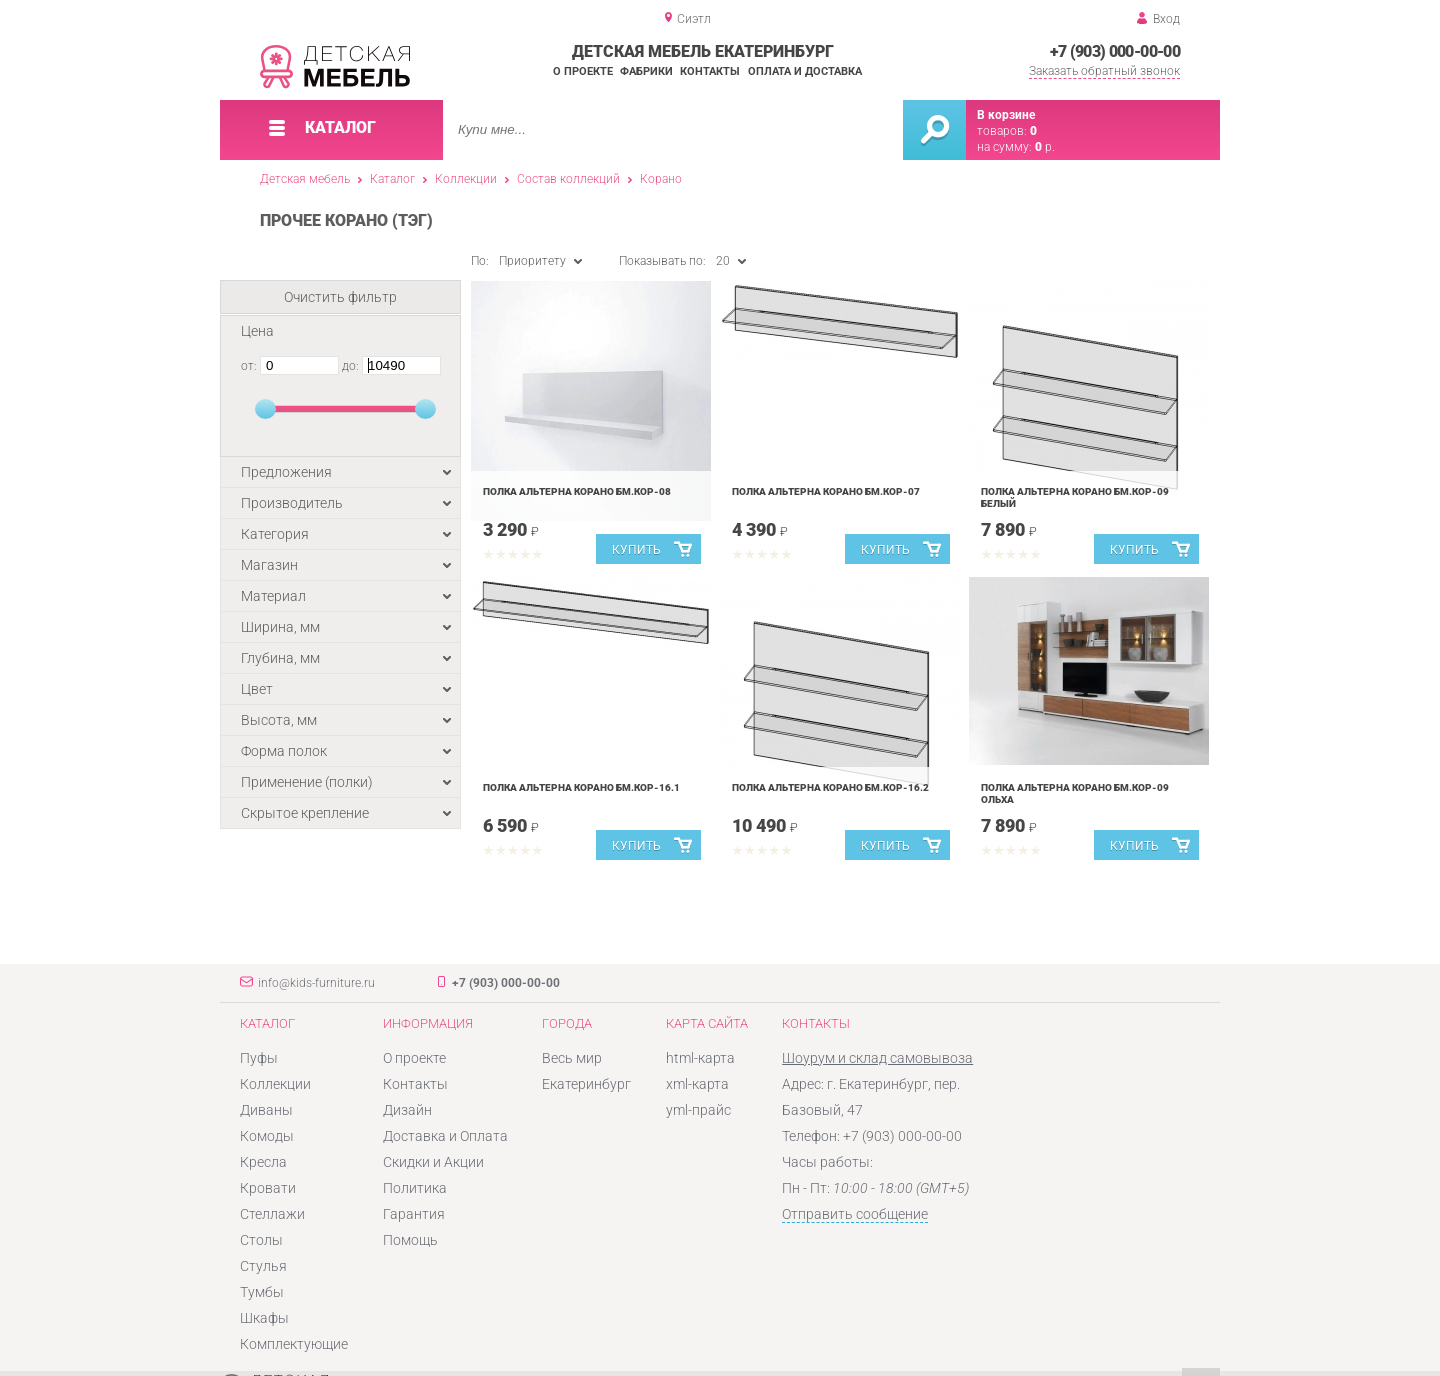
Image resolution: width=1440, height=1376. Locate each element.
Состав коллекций (568, 179)
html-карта (700, 1058)
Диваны (266, 1110)
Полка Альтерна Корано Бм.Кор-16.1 (581, 787)
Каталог (392, 179)
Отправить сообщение (855, 1214)
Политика (415, 1188)
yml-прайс (698, 1110)
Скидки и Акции (433, 1162)
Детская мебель (305, 179)
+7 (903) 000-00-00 (1115, 51)
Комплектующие (294, 1344)
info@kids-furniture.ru (316, 983)
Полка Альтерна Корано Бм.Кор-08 (577, 491)
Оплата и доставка (805, 71)
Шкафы (264, 1318)
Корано (661, 179)
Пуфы (259, 1058)
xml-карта (697, 1084)
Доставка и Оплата (445, 1136)
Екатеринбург (586, 1084)
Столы (261, 1240)
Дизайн (407, 1110)
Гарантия (414, 1214)
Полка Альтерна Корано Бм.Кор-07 (826, 491)
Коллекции (466, 179)
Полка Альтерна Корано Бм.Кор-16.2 (830, 787)
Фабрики (646, 71)
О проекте (583, 71)
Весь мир (572, 1058)
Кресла (263, 1162)
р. (1045, 147)
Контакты (710, 71)
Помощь (410, 1240)
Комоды (267, 1136)
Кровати (268, 1188)
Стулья (263, 1266)
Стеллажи (272, 1214)
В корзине (1006, 115)
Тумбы (262, 1292)
